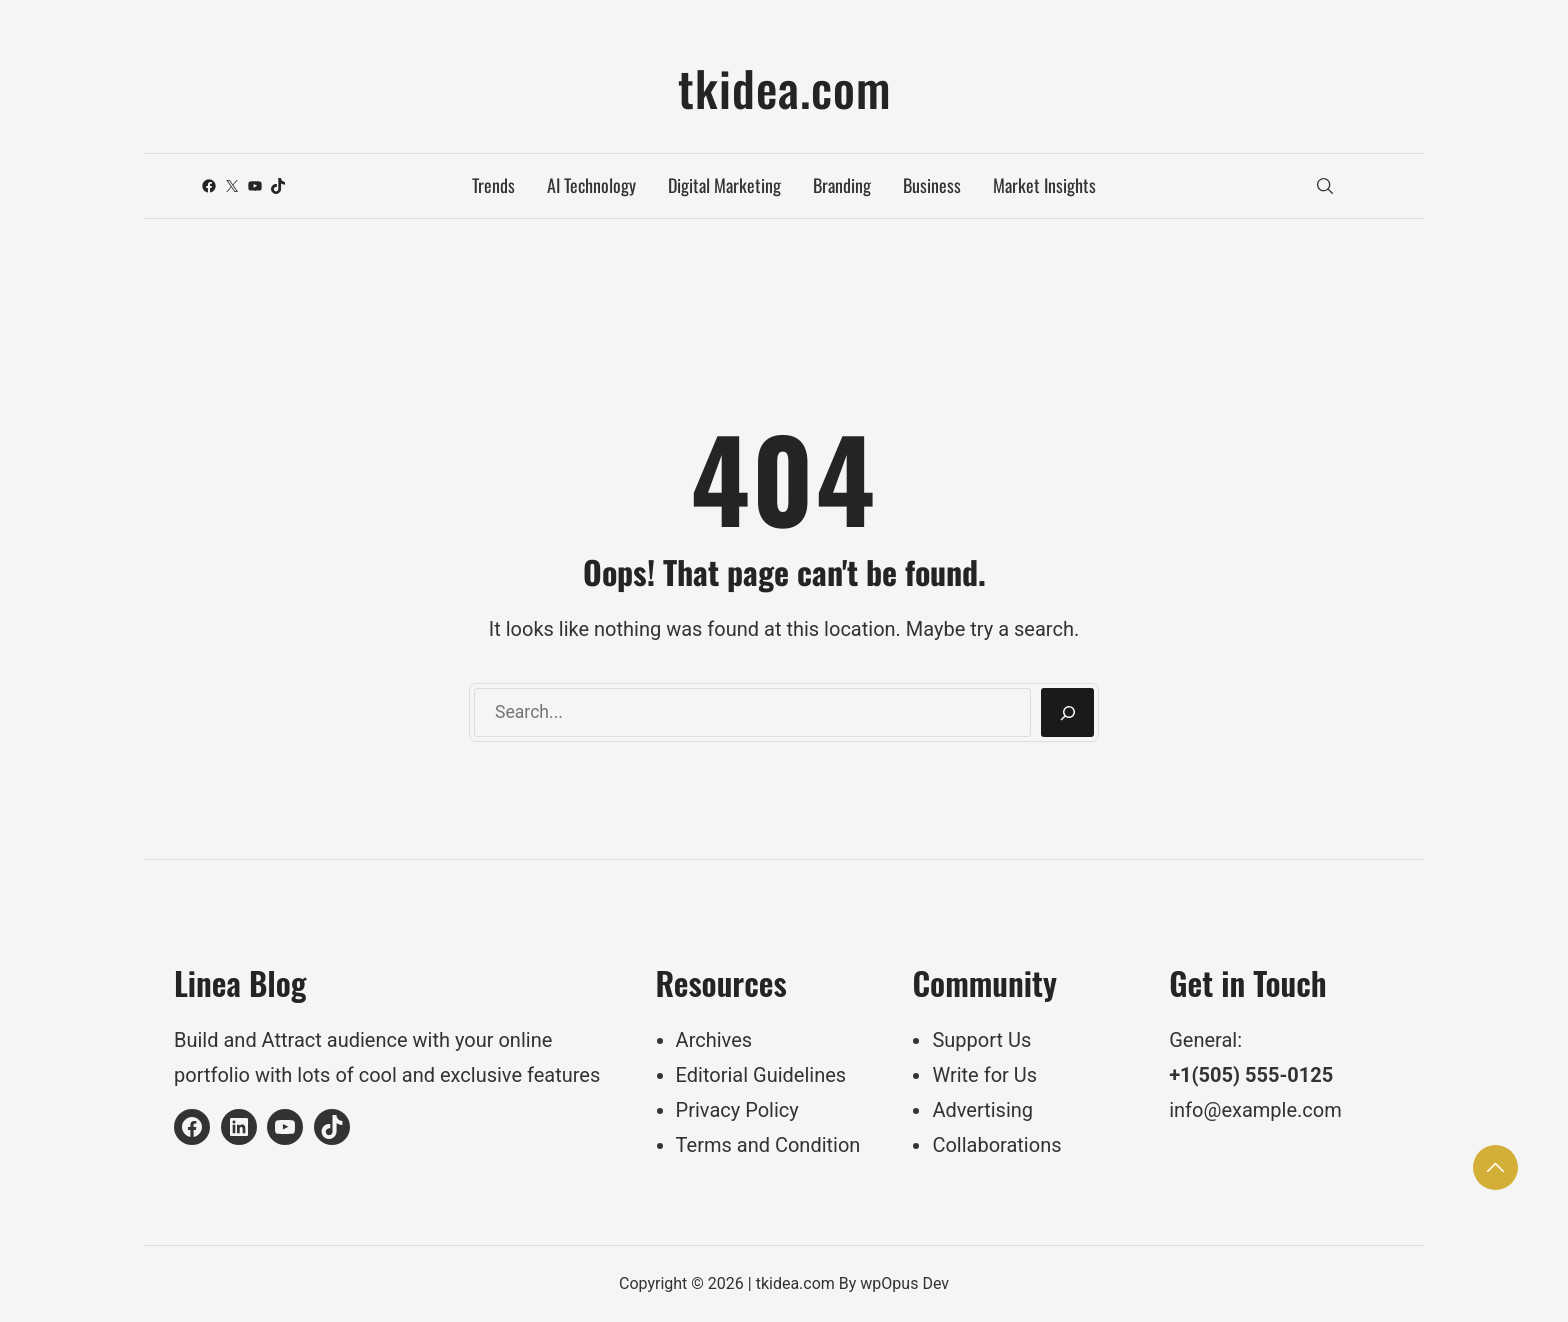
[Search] (1067, 713)
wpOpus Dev (904, 1283)
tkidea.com (784, 87)
